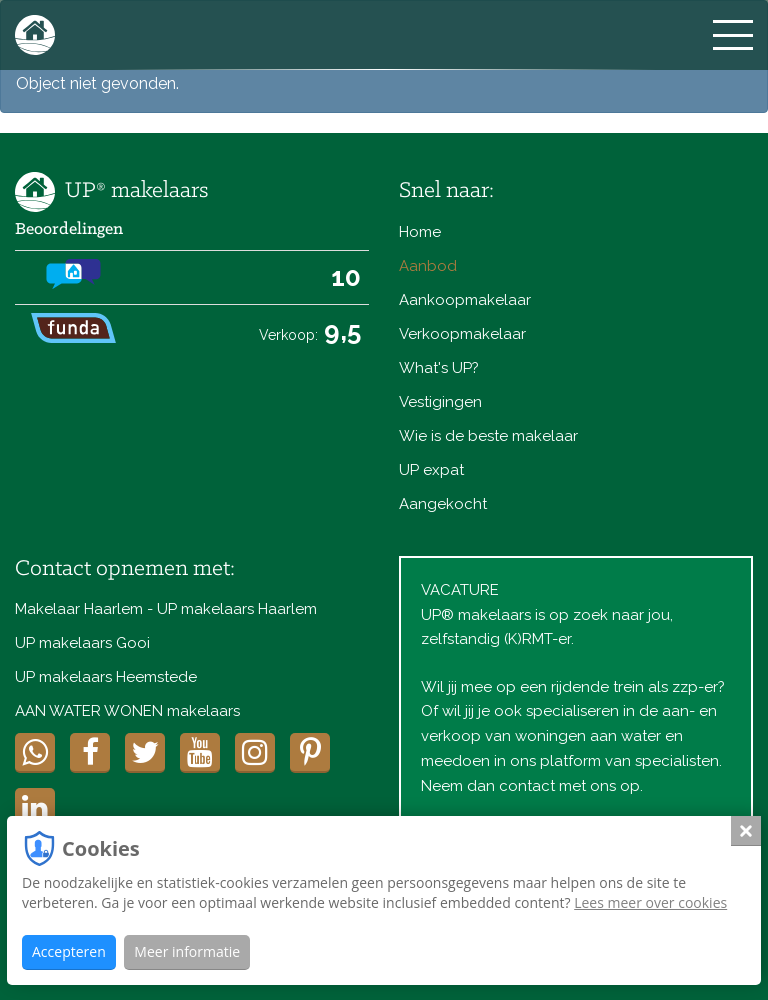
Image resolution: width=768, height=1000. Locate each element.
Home (420, 232)
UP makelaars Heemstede (106, 677)
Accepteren (69, 951)
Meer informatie (187, 951)
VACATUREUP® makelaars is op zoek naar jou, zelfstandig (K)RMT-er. (547, 615)
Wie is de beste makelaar (488, 436)
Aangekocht (443, 504)
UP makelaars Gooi (82, 643)
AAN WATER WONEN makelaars (127, 711)
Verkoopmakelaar (462, 334)
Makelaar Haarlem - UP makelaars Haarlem (166, 609)
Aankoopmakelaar (465, 300)
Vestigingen (440, 402)
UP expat (431, 470)
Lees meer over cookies (650, 902)
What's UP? (439, 368)
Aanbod (428, 266)
